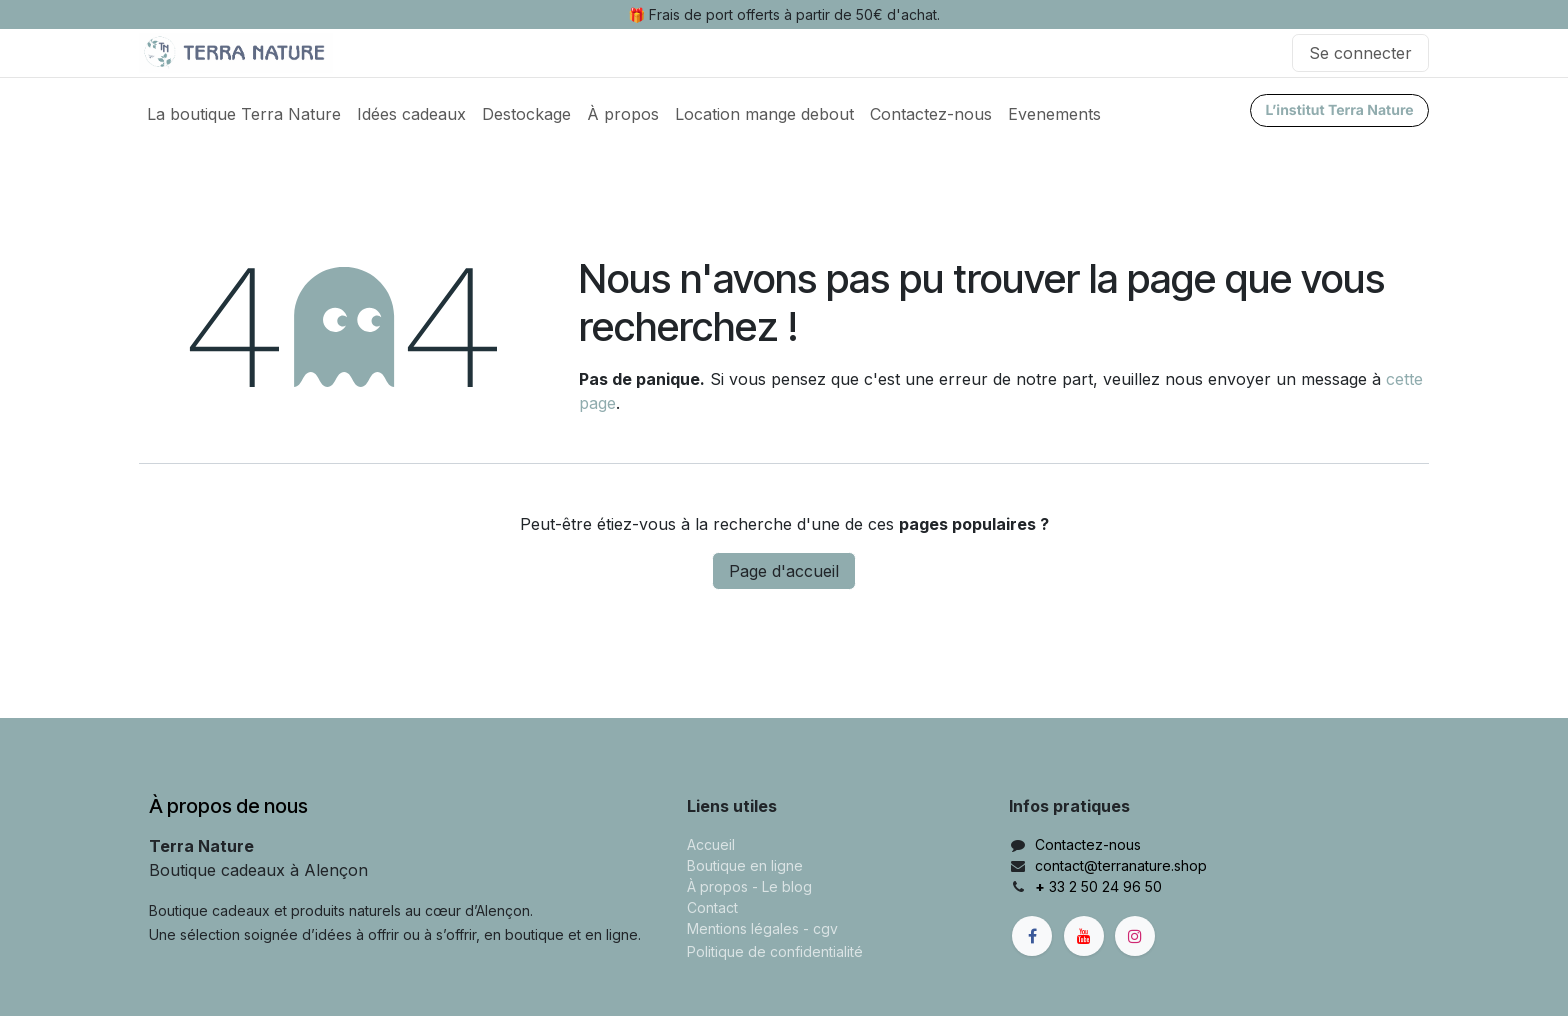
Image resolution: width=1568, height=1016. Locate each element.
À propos (717, 886)
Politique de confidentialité (775, 951)
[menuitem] (244, 114)
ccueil (715, 844)
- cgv (820, 928)
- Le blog (782, 886)
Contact (712, 907)
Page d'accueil (784, 571)
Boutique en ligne (745, 865)
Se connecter (1360, 53)
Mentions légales (743, 928)
